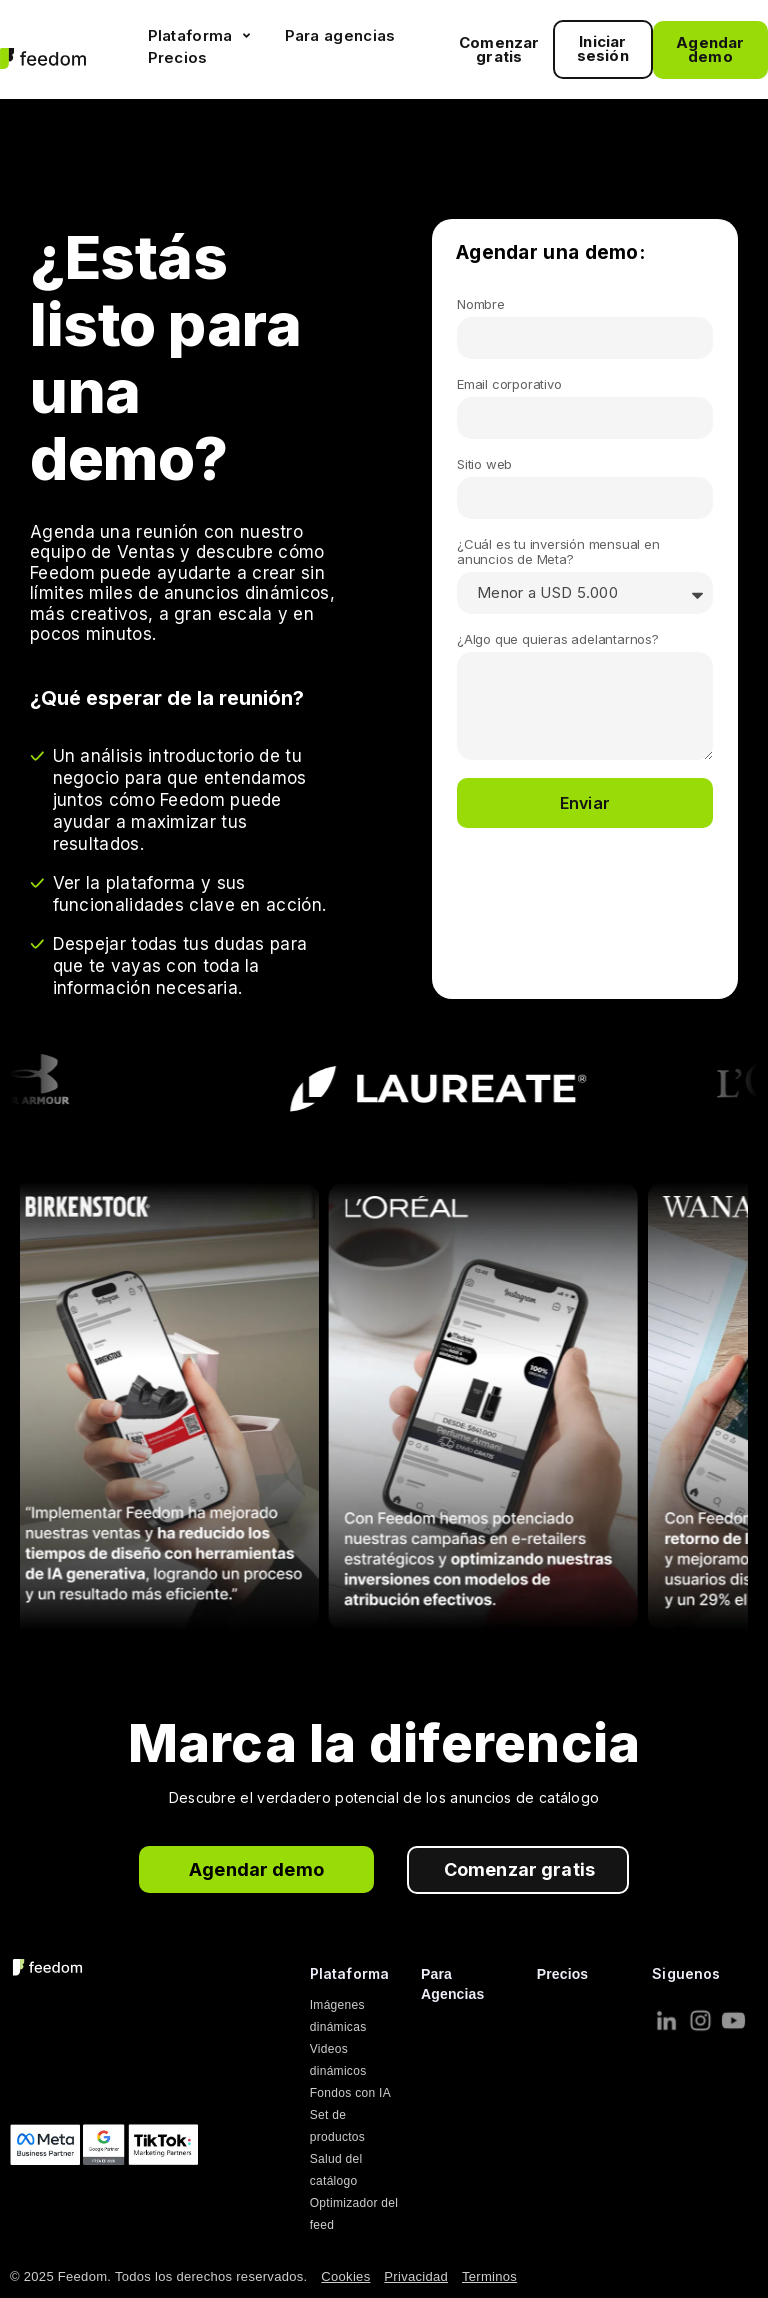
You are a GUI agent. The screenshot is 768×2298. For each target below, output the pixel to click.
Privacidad (416, 2276)
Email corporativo (509, 384)
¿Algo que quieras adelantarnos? (558, 639)
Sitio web (484, 464)
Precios (563, 1974)
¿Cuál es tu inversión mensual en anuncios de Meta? (558, 552)
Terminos (489, 2276)
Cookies (345, 2276)
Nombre (481, 304)
